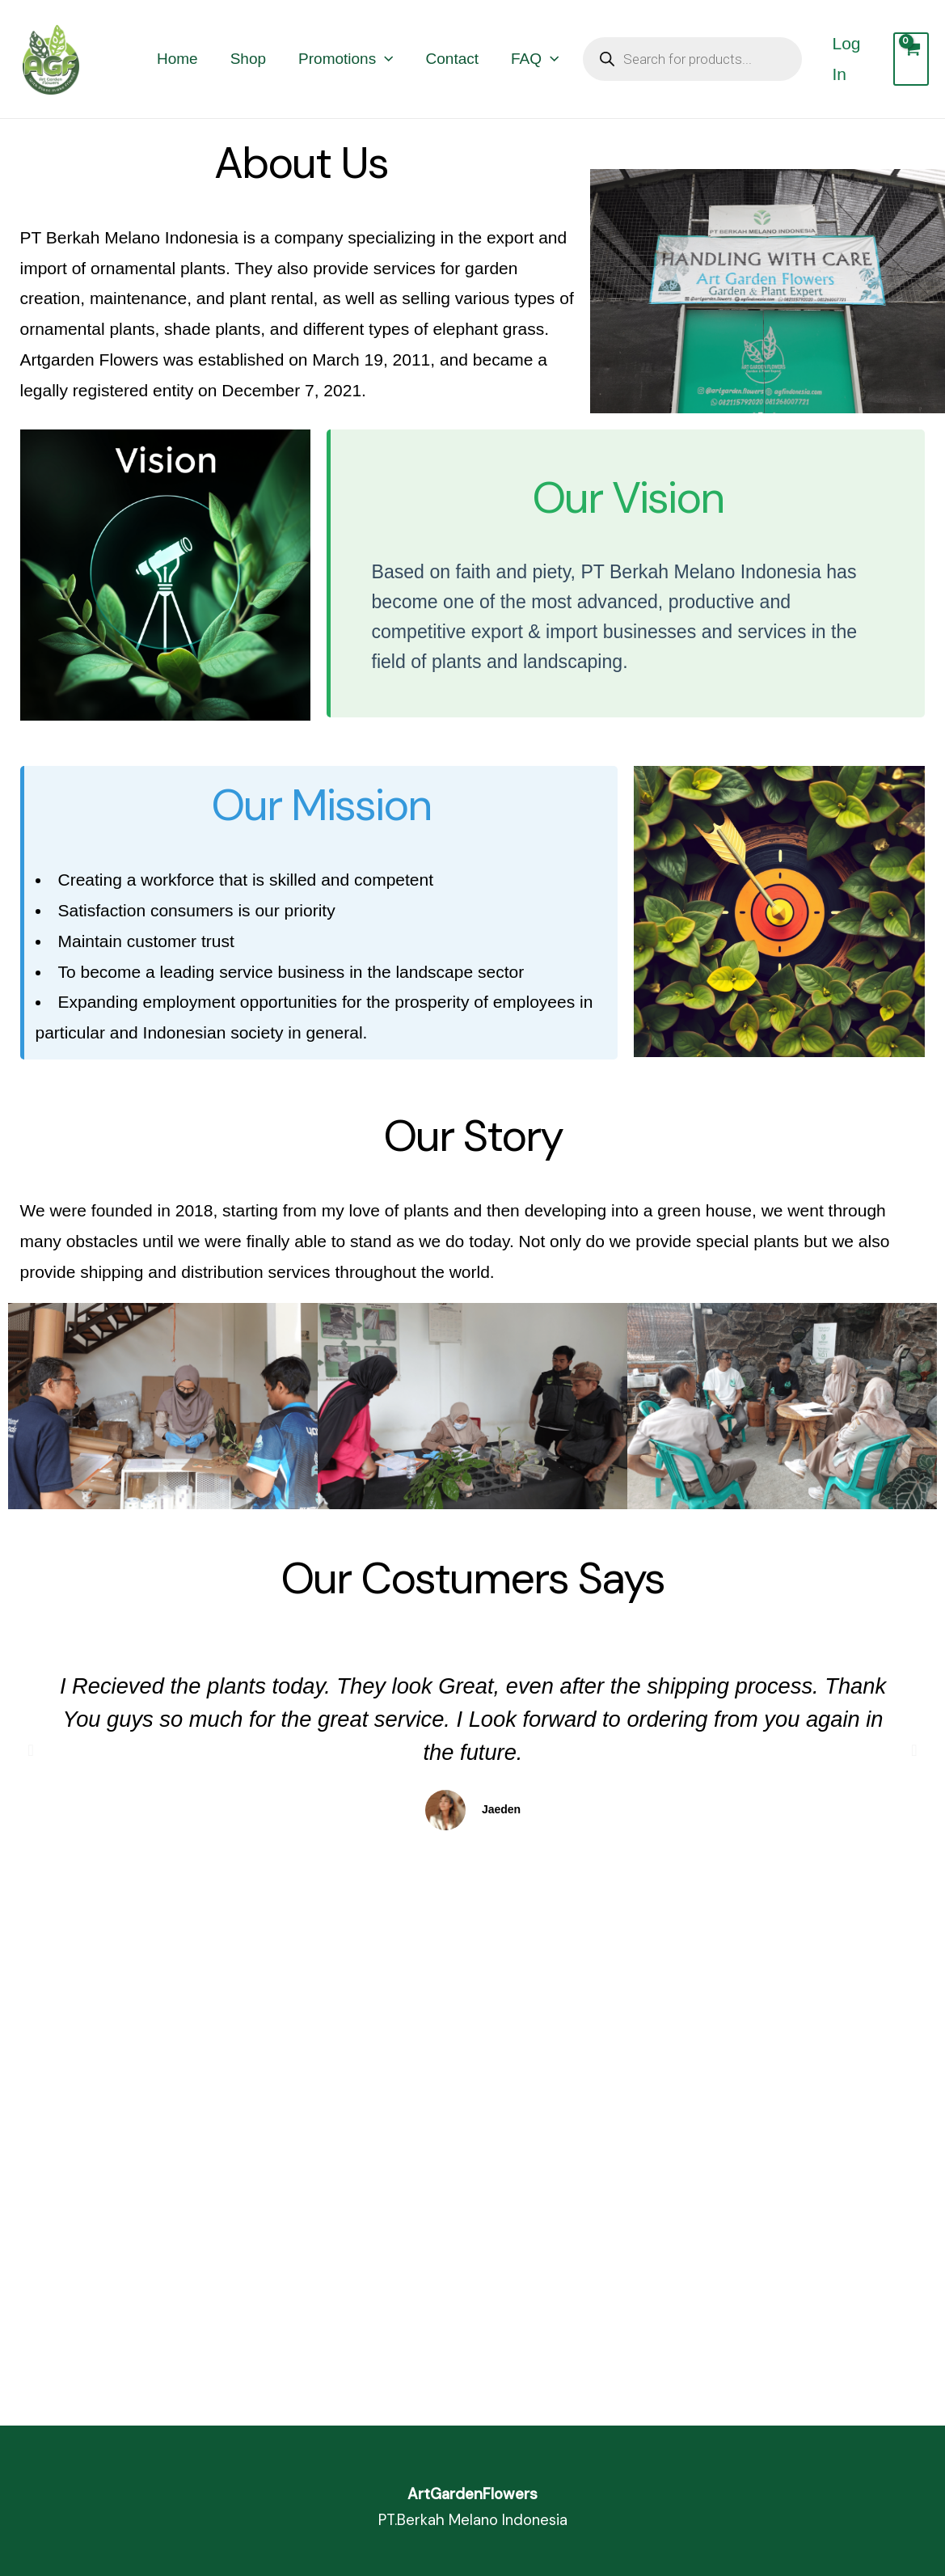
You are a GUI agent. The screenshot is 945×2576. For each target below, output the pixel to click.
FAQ (535, 59)
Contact (452, 58)
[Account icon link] (854, 59)
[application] (384, 59)
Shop (248, 58)
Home (177, 58)
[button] (31, 1750)
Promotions (346, 59)
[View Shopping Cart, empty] (911, 59)
